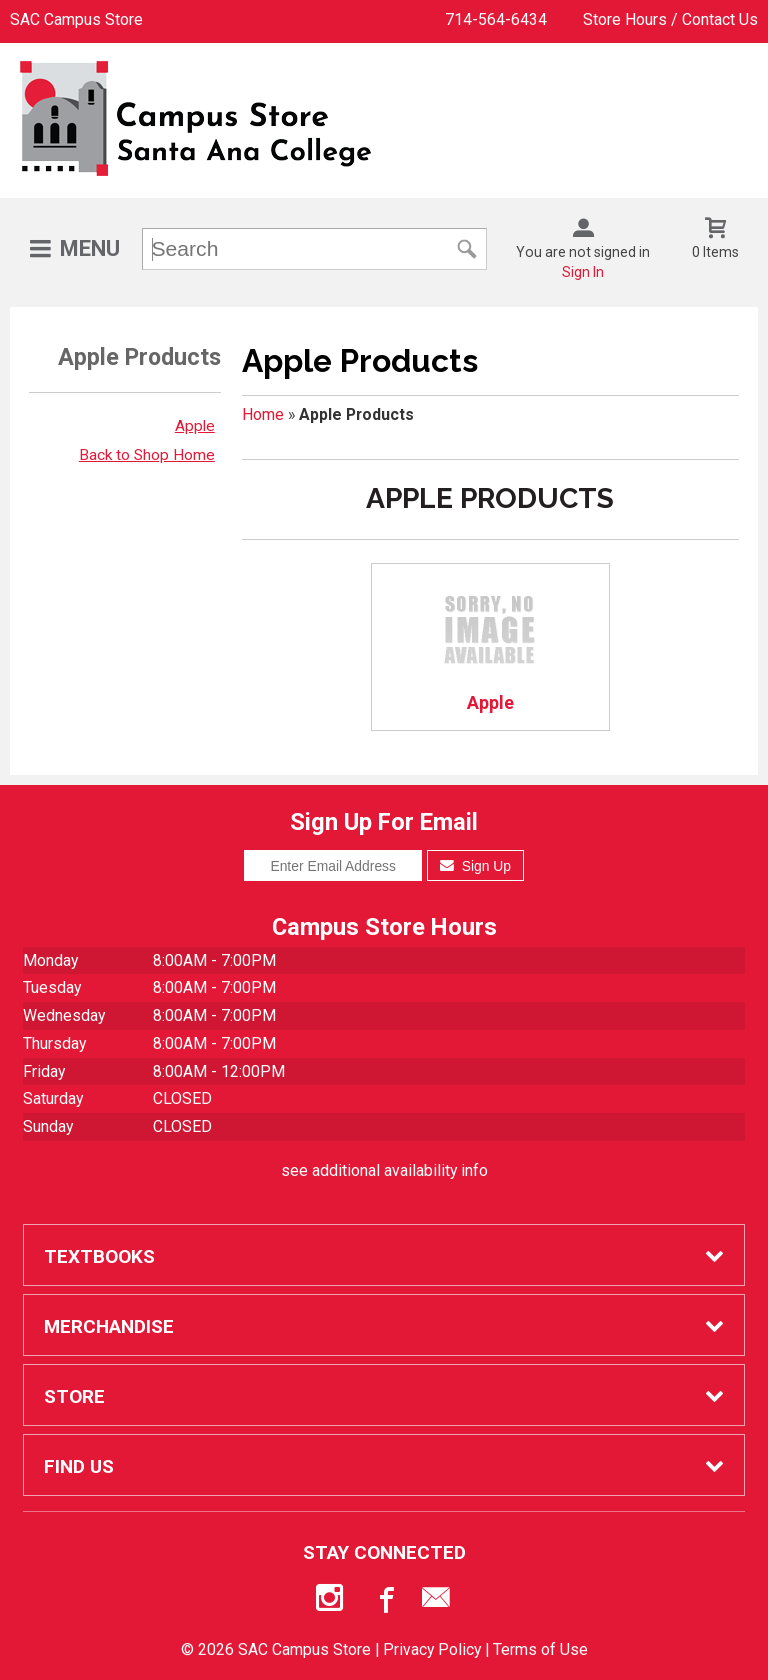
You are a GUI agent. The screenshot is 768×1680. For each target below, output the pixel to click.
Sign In (583, 272)
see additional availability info (384, 1170)
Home (263, 414)
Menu (90, 248)
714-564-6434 (496, 19)
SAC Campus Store (76, 19)
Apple (195, 426)
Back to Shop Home (147, 455)
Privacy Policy (432, 1649)
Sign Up (475, 866)
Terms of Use (540, 1649)
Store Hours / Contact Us (670, 19)
